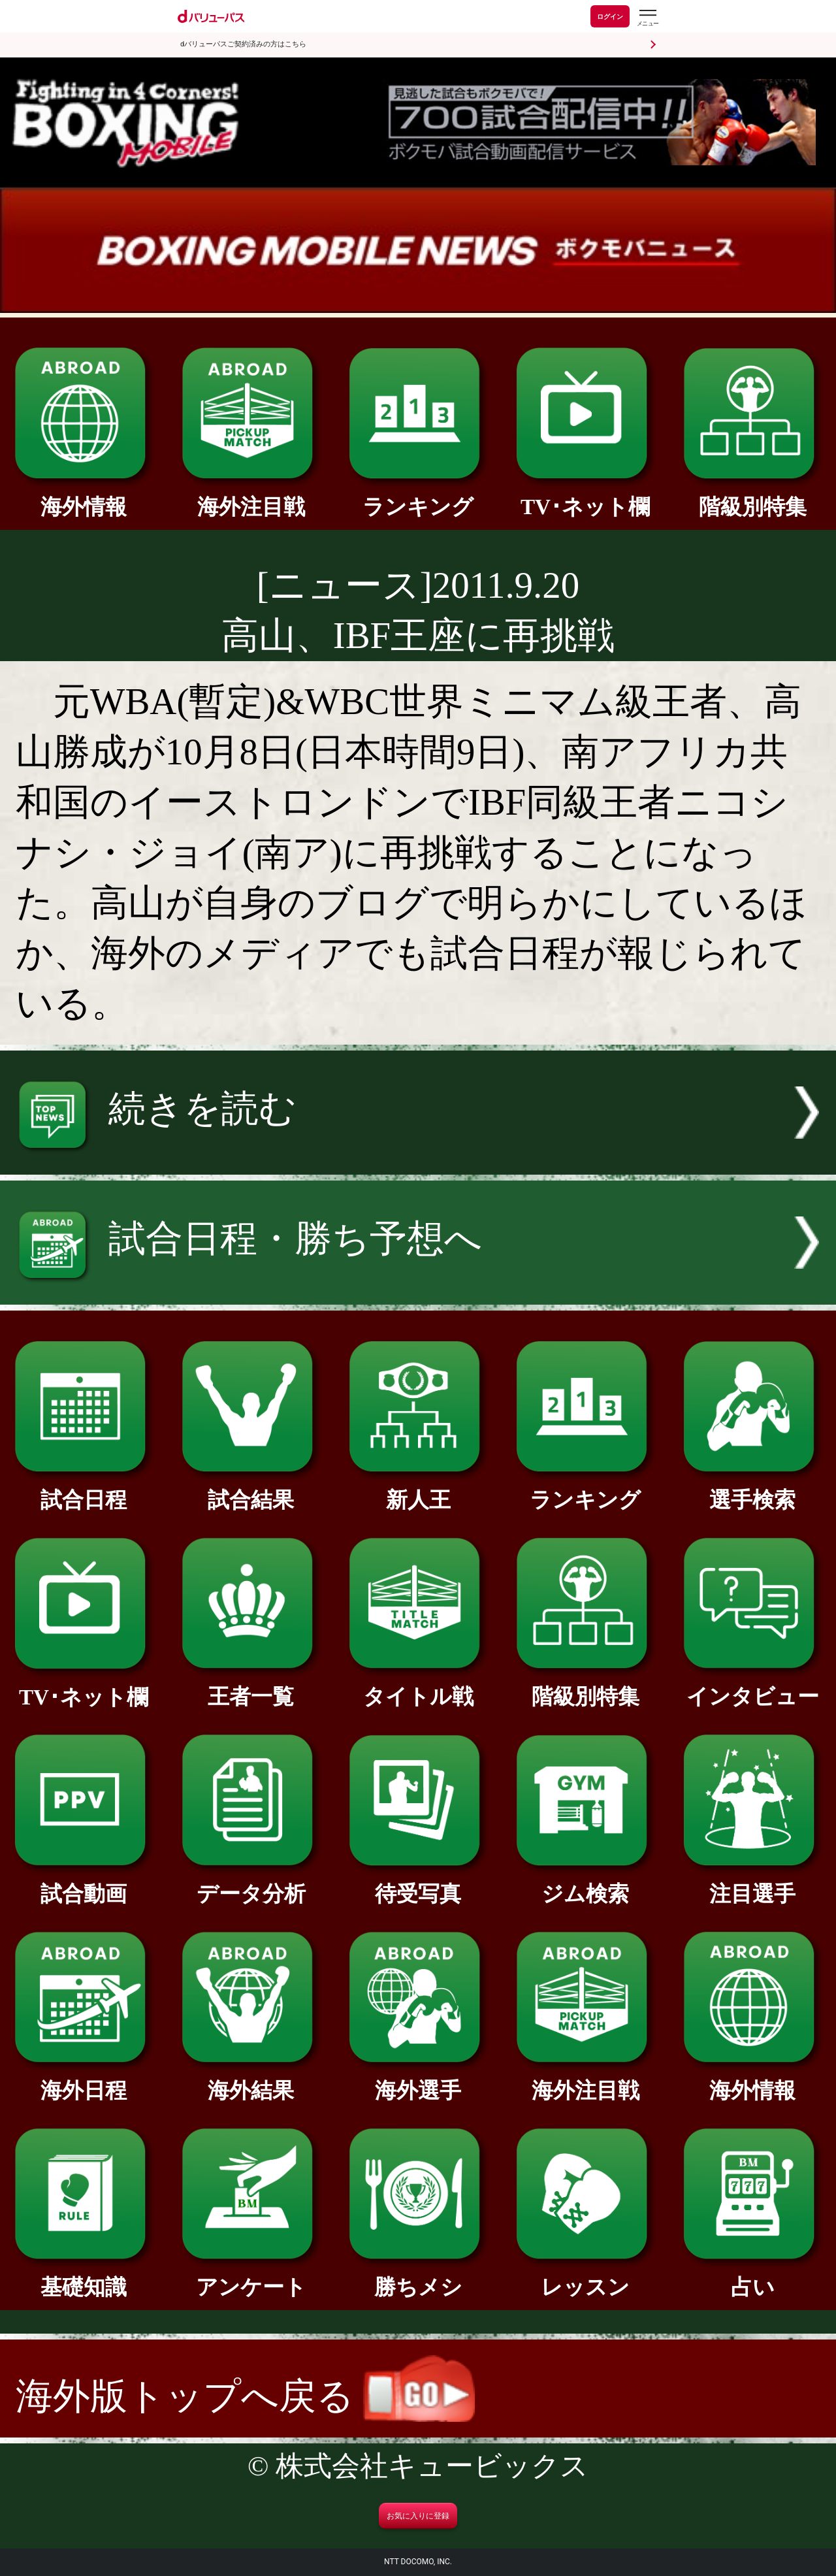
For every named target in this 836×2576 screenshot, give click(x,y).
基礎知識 (83, 2276)
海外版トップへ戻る (245, 2396)
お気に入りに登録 (418, 2515)
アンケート (251, 2276)
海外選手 (418, 2079)
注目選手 (752, 1883)
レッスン (585, 2276)
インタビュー (752, 1685)
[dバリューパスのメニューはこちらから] (647, 18)
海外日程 (83, 2079)
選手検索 (752, 1489)
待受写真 (418, 1883)
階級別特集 (752, 496)
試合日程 (83, 1489)
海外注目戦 (251, 496)
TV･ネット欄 (585, 496)
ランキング (418, 496)
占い (752, 2276)
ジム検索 (585, 1883)
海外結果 (251, 2079)
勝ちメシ (418, 2276)
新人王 (418, 1489)
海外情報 (83, 496)
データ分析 (251, 1883)
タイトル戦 (418, 1685)
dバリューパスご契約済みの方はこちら (243, 44)
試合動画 (83, 1883)
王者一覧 (251, 1685)
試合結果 (251, 1489)
